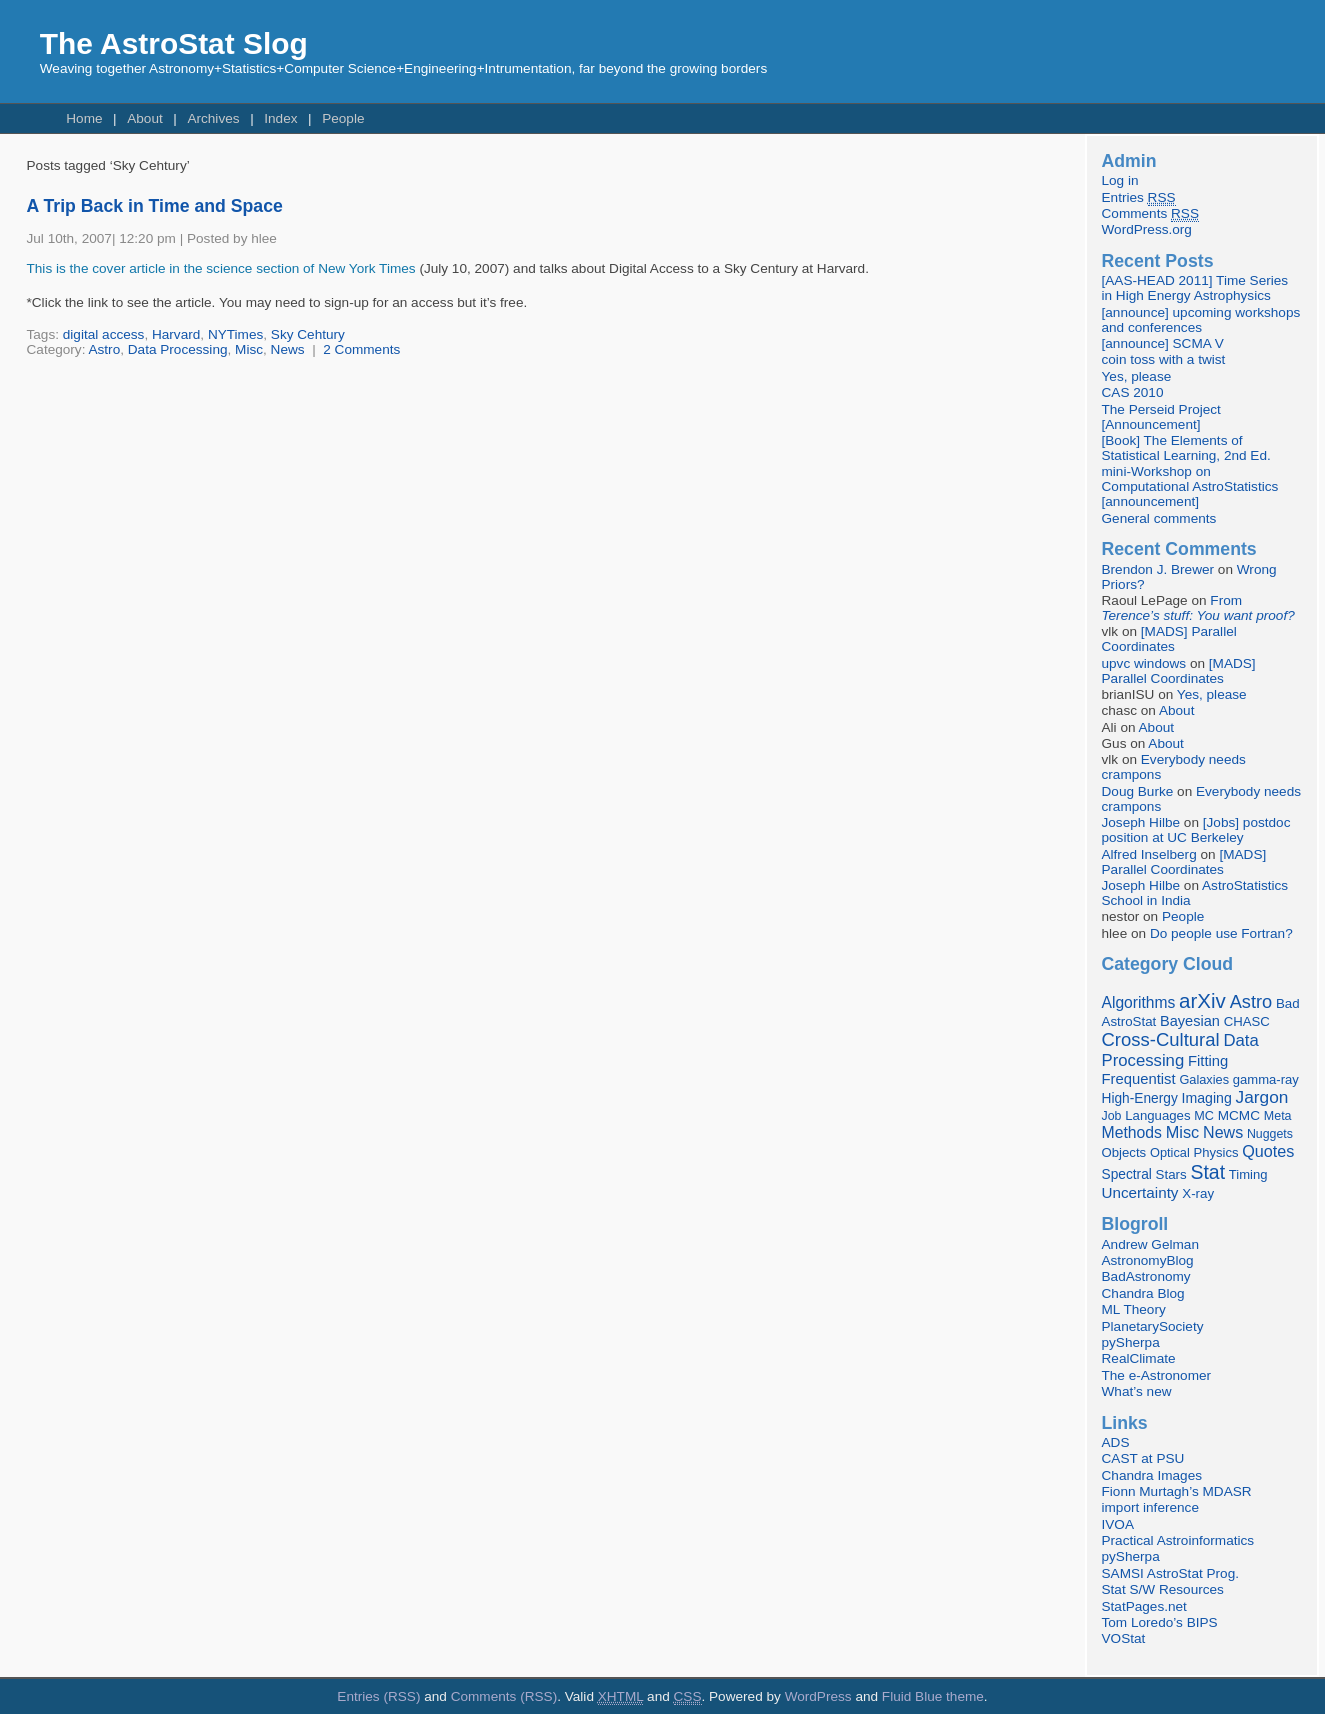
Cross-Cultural (1161, 1039)
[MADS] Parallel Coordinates (1169, 639)
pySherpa (1131, 1342)
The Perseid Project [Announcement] (1161, 417)
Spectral (1127, 1174)
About (145, 118)
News (288, 349)
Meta (1278, 1116)
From (1198, 608)
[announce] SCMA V (1163, 343)
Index (280, 118)
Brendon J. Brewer (1158, 569)
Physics (1216, 1152)
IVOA (1118, 1524)
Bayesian (1190, 1021)
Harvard (176, 334)
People (343, 118)
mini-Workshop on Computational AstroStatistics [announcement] (1190, 486)
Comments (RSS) (504, 1696)
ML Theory (1134, 1309)
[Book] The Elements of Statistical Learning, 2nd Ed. (1186, 448)
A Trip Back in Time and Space (155, 206)
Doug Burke (1138, 791)
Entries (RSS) (378, 1696)
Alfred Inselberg (1149, 854)
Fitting (1208, 1061)
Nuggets (1270, 1134)
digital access (104, 334)
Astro (104, 349)
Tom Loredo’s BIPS (1160, 1622)
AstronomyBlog (1148, 1260)
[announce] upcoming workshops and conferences (1201, 320)
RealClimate (1139, 1358)
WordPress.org (1147, 229)
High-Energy (1140, 1098)
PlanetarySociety (1153, 1326)
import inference (1150, 1507)
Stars (1171, 1174)
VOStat (1124, 1638)
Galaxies (1204, 1079)
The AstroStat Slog (174, 43)
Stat (1207, 1172)
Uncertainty (1140, 1192)
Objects (1124, 1152)
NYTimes (235, 334)
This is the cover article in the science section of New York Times (221, 268)
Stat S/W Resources (1163, 1589)
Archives (213, 118)
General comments (1159, 518)
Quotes (1268, 1151)
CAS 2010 (1133, 392)
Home (84, 118)
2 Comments (361, 349)
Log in (1120, 180)
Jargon (1262, 1097)
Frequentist (1139, 1079)
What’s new (1137, 1391)
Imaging (1207, 1098)
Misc (249, 349)
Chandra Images (1152, 1475)
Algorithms (1139, 1002)
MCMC (1239, 1115)
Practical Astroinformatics (1178, 1540)
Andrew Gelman (1150, 1244)
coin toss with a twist (1164, 359)
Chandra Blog (1143, 1293)
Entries (1139, 198)
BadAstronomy (1146, 1276)
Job (1112, 1116)
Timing (1248, 1174)
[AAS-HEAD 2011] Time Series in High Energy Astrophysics (1195, 288)
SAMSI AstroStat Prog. (1171, 1573)
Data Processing (178, 349)
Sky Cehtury (308, 334)
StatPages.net (1144, 1606)
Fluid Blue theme (933, 1696)
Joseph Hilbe (1141, 822)
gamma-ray (1266, 1079)
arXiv (1202, 1000)
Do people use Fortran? (1221, 933)
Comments (1150, 214)
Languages (1157, 1115)
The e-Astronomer (1157, 1375)
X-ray (1198, 1193)
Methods (1132, 1132)
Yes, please (1137, 376)
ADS (1116, 1442)
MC (1204, 1116)
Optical (1170, 1152)
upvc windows (1144, 663)
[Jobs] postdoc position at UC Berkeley (1196, 830)
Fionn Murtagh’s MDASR (1177, 1491)
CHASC (1247, 1021)
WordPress (818, 1696)
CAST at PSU (1143, 1458)
